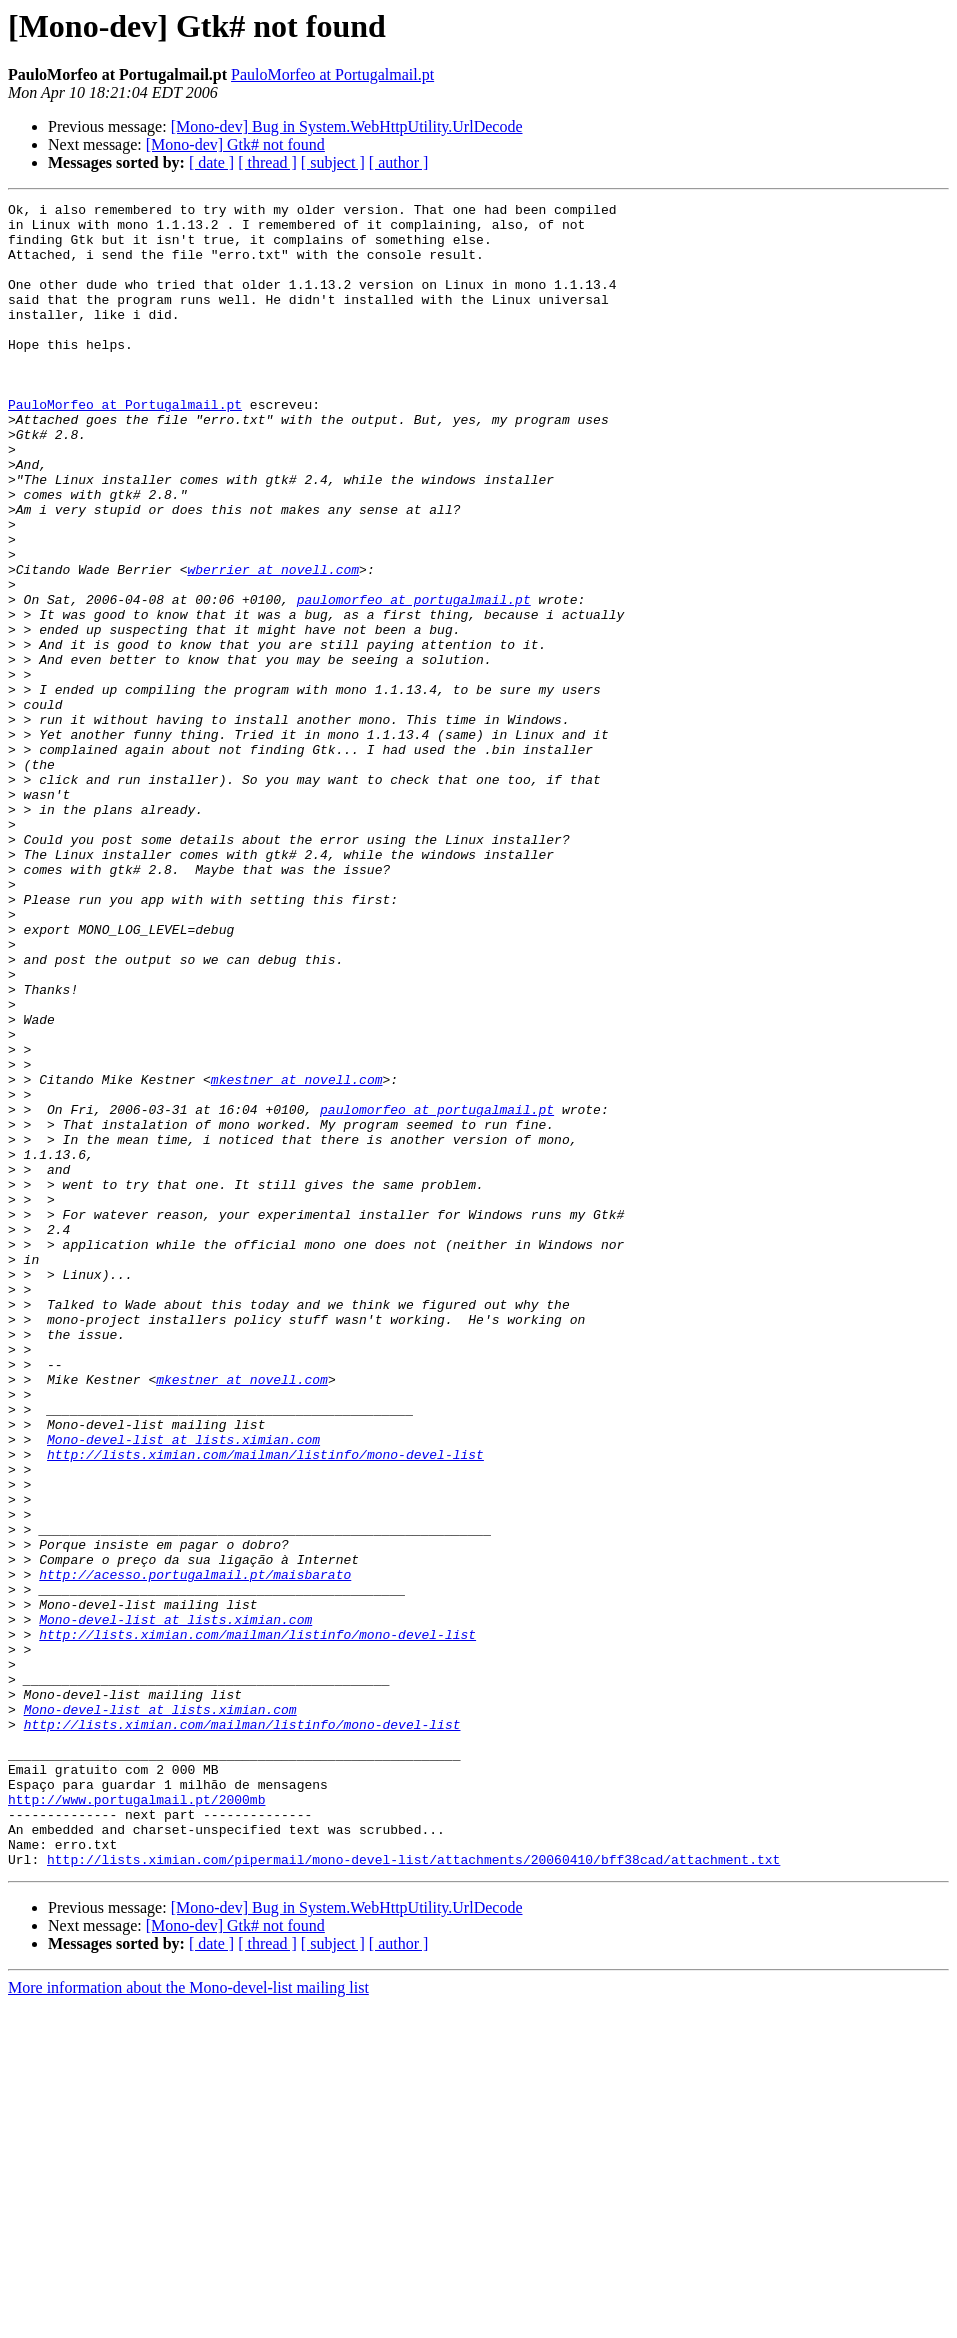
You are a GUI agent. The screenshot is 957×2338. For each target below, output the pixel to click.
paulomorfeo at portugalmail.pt (414, 680)
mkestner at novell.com (297, 1256)
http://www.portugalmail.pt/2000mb (136, 2120)
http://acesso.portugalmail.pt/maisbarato (195, 1850)
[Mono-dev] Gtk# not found (235, 144)
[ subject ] (333, 162)
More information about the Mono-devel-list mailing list (188, 2320)
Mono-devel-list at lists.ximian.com (183, 1688)
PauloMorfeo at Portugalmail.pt (332, 74)
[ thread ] (267, 162)
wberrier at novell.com (273, 644)
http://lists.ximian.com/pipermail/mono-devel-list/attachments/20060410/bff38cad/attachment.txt (413, 2192)
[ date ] (211, 162)
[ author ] (399, 162)
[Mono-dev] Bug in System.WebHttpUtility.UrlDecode (347, 126)
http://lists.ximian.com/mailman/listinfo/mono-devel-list (265, 1706)
